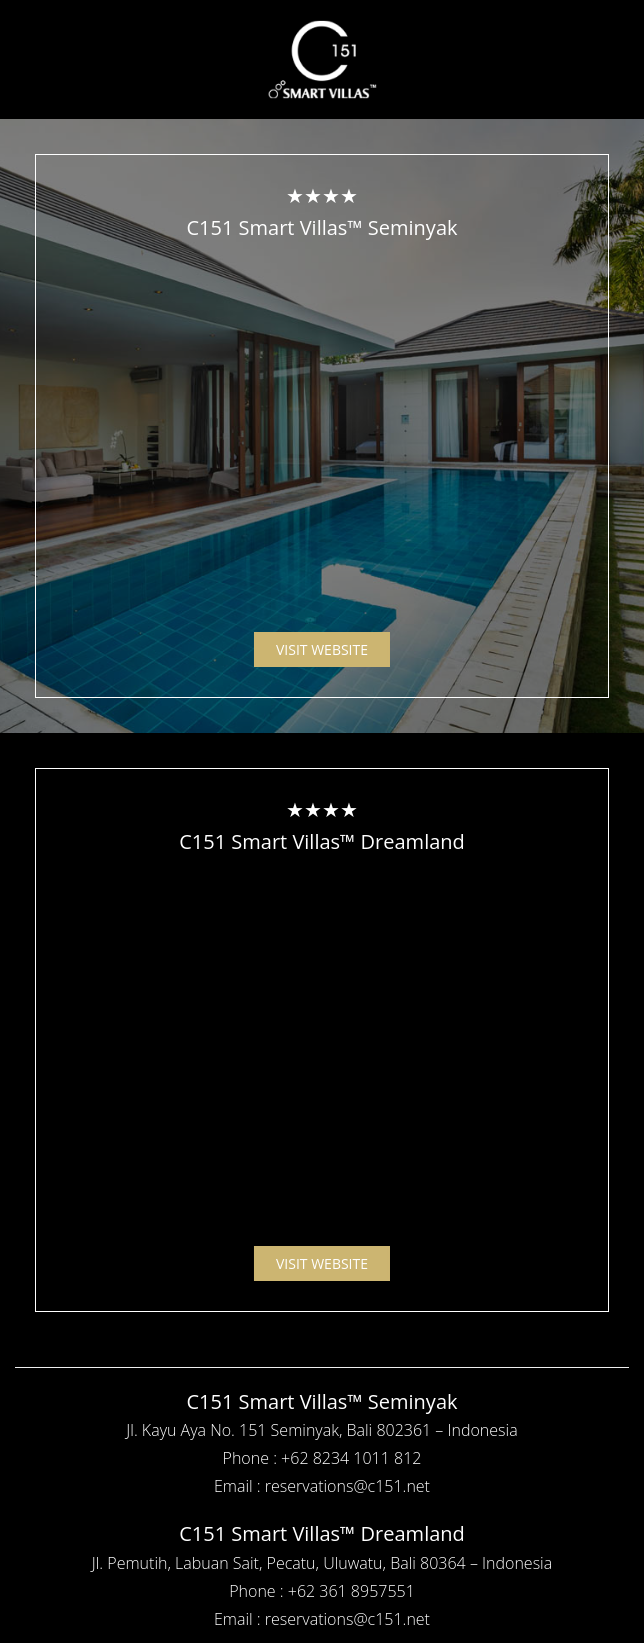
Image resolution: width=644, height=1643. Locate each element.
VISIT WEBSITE (322, 649)
